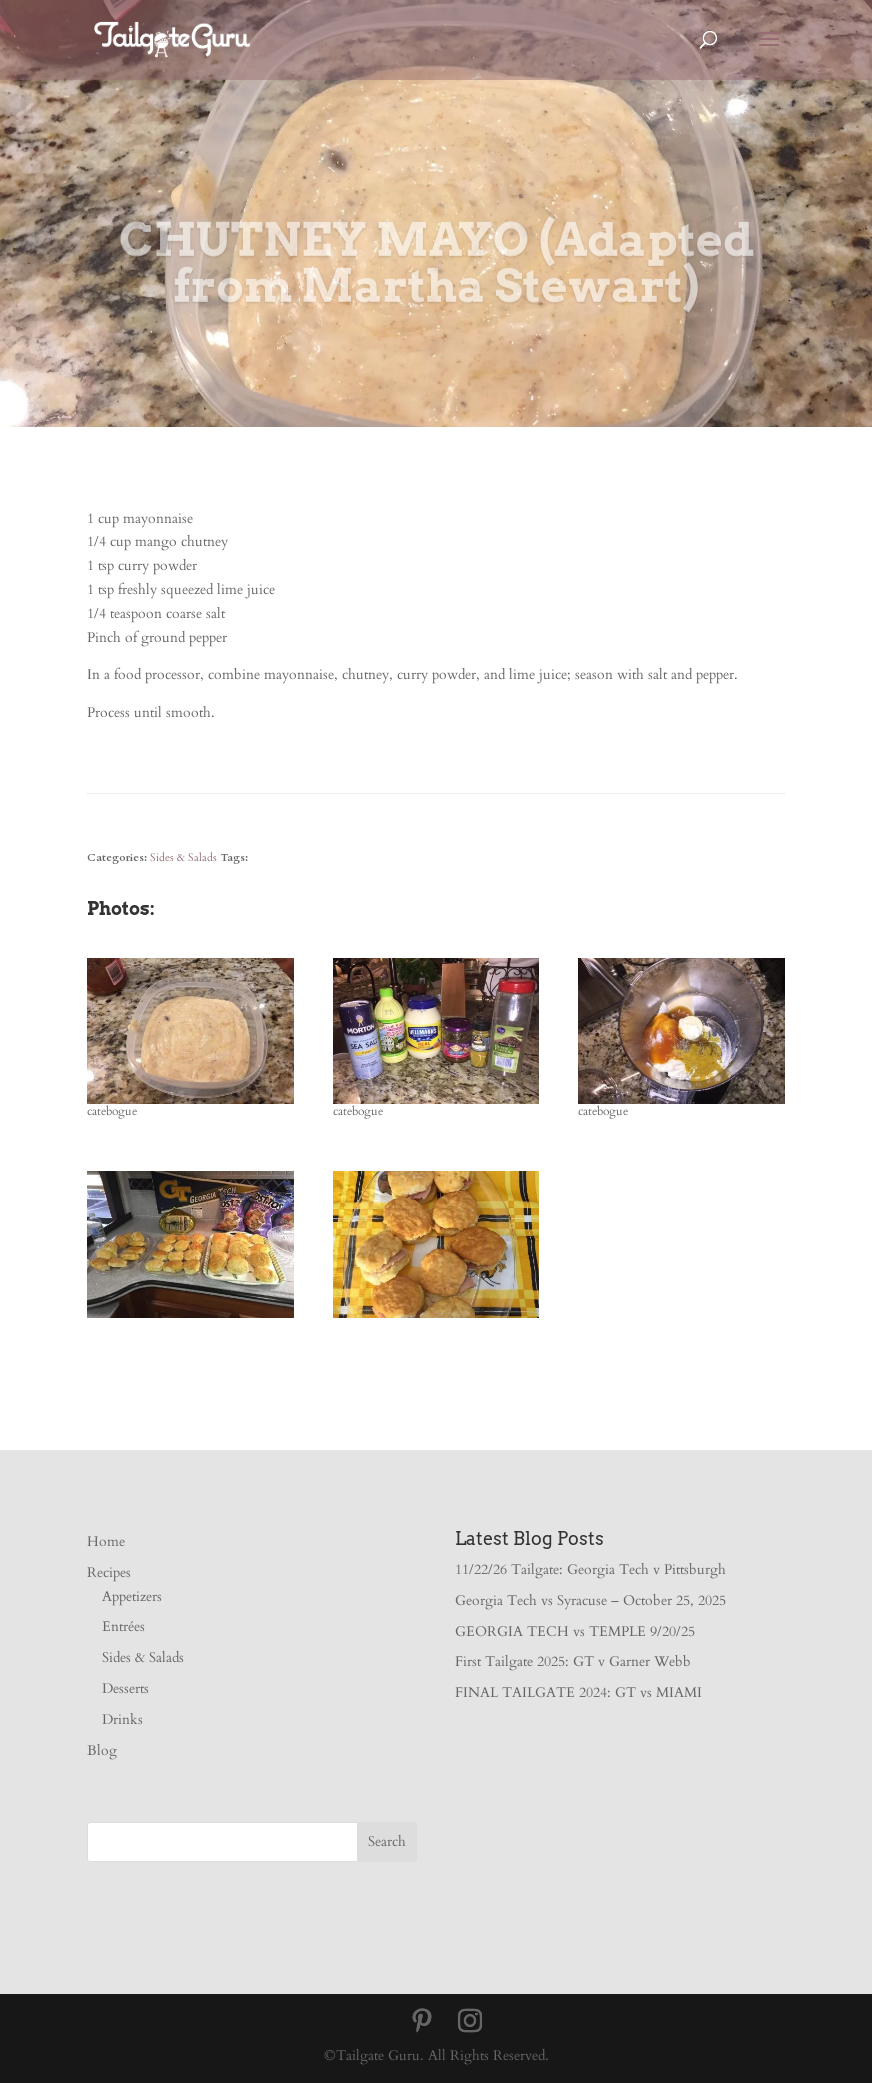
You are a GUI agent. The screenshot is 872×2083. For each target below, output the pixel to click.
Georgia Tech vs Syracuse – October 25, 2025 (590, 1600)
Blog (102, 1750)
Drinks (122, 1719)
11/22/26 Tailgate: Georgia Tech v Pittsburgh (590, 1569)
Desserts (125, 1688)
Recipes (109, 1572)
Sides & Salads (183, 857)
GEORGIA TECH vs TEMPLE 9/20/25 (575, 1631)
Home (106, 1541)
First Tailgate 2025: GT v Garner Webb (573, 1661)
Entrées (123, 1626)
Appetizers (132, 1596)
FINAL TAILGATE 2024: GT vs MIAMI (578, 1692)
